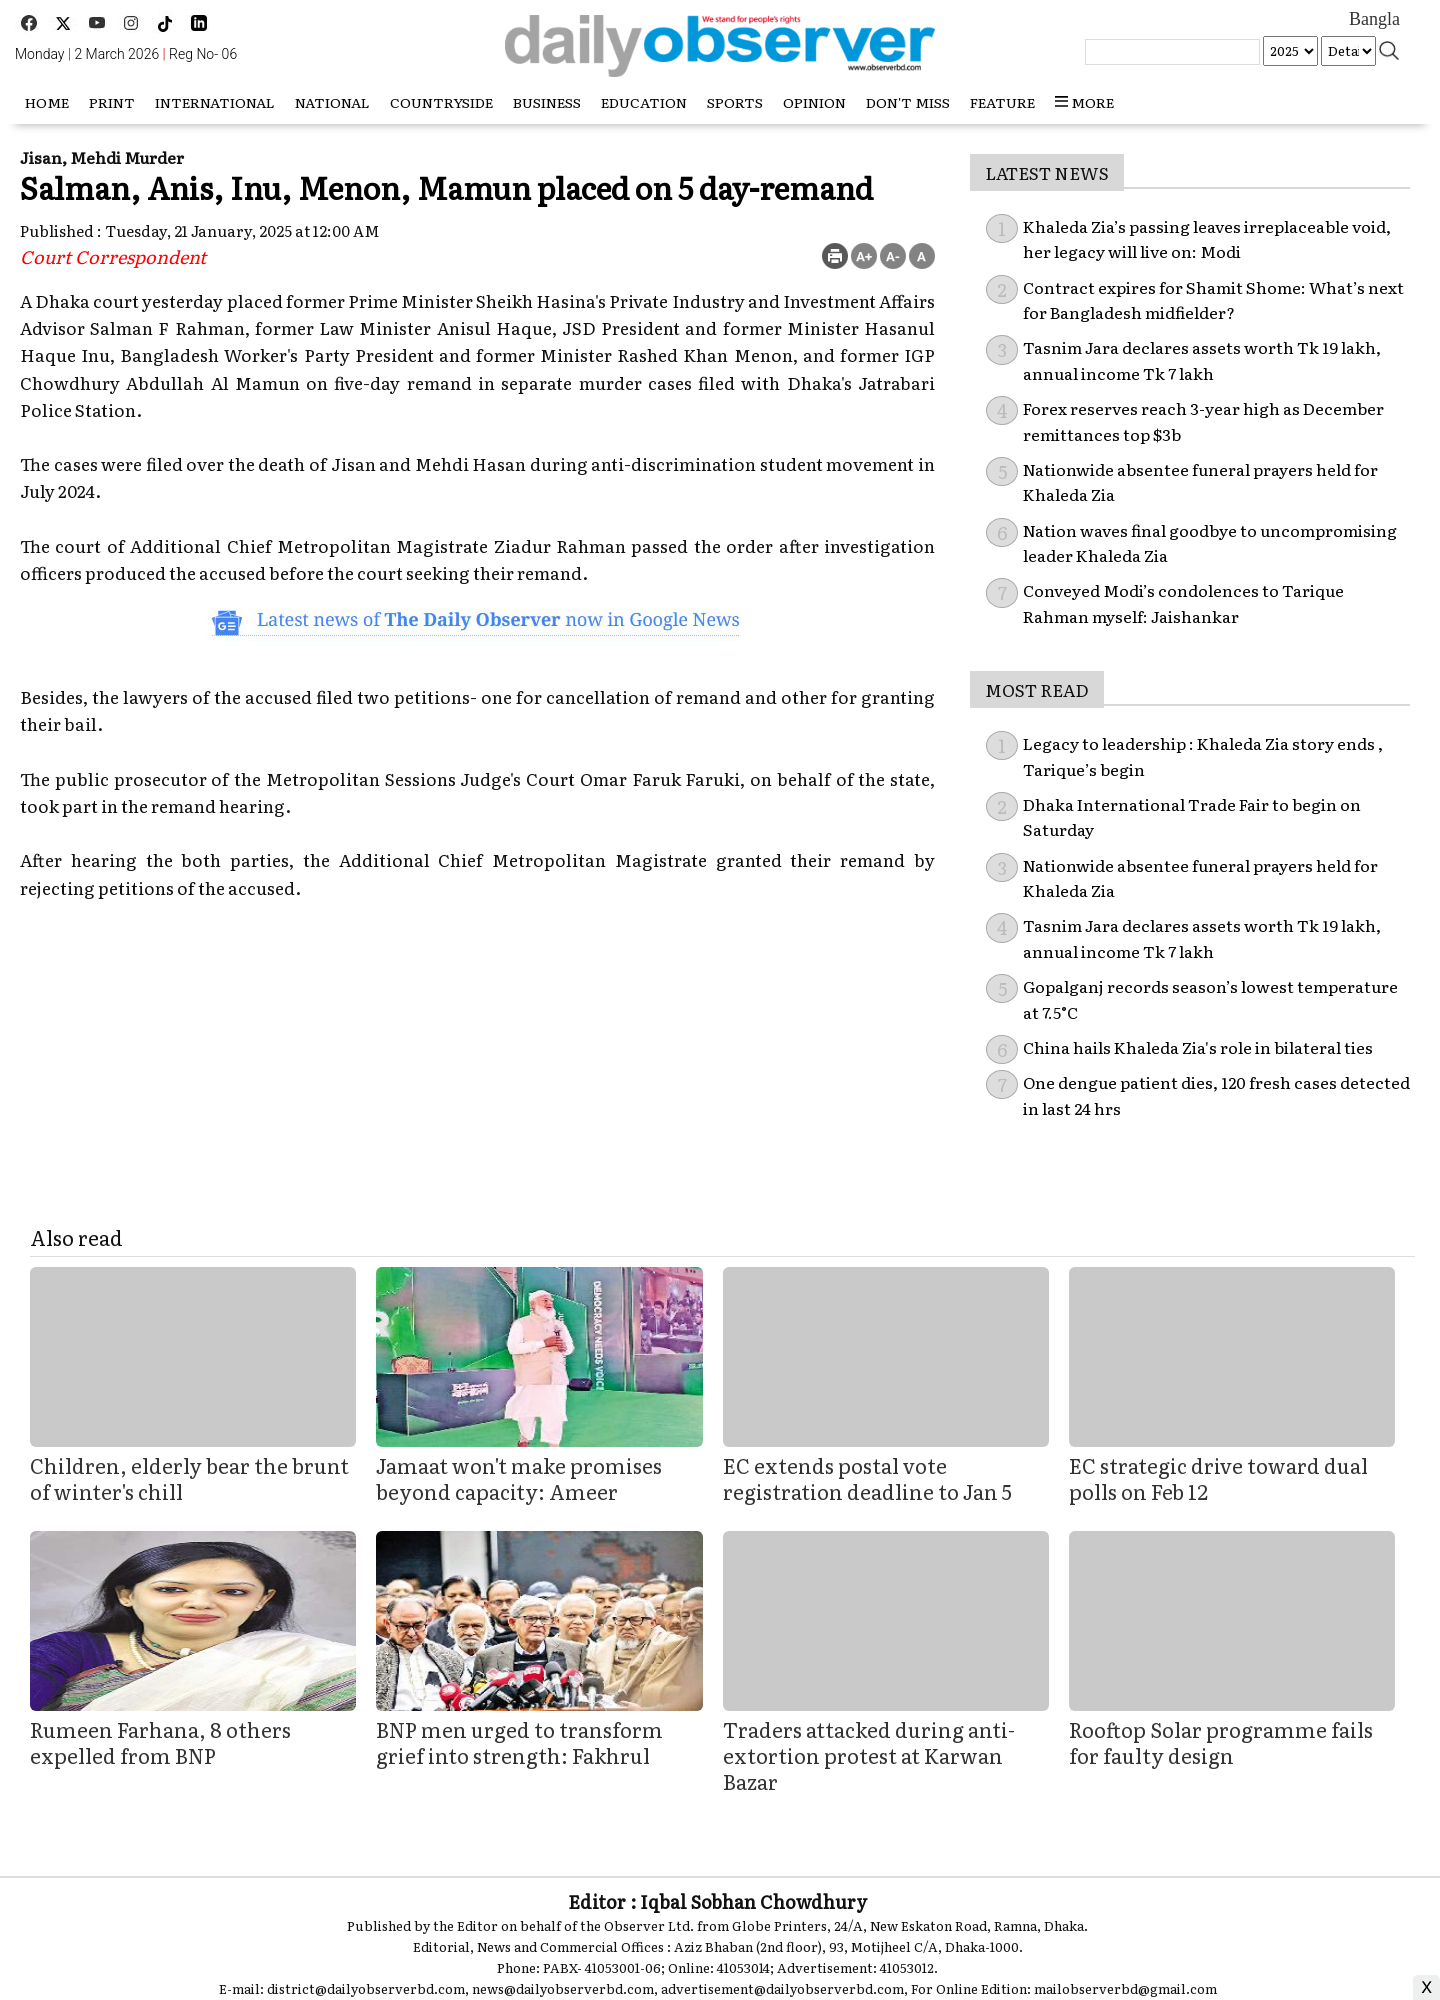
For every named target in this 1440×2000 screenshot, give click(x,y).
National (332, 102)
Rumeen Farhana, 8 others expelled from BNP (160, 1742)
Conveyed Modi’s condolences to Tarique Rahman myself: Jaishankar (1183, 603)
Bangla (1374, 19)
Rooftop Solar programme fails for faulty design (1221, 1742)
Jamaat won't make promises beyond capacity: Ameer (519, 1478)
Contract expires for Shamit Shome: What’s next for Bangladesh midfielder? (1213, 300)
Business (547, 102)
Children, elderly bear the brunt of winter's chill (189, 1478)
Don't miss (908, 102)
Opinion (814, 102)
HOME (47, 102)
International (215, 102)
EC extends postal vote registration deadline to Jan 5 (867, 1478)
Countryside (441, 102)
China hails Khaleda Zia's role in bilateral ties (1198, 1047)
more (1084, 102)
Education (644, 102)
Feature (1002, 102)
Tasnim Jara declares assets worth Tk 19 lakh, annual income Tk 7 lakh (1202, 360)
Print (112, 102)
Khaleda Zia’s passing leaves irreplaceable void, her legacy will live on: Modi (1207, 239)
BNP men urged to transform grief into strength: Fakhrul (519, 1742)
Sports (735, 102)
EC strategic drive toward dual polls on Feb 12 (1218, 1478)
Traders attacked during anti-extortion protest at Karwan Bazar (869, 1755)
